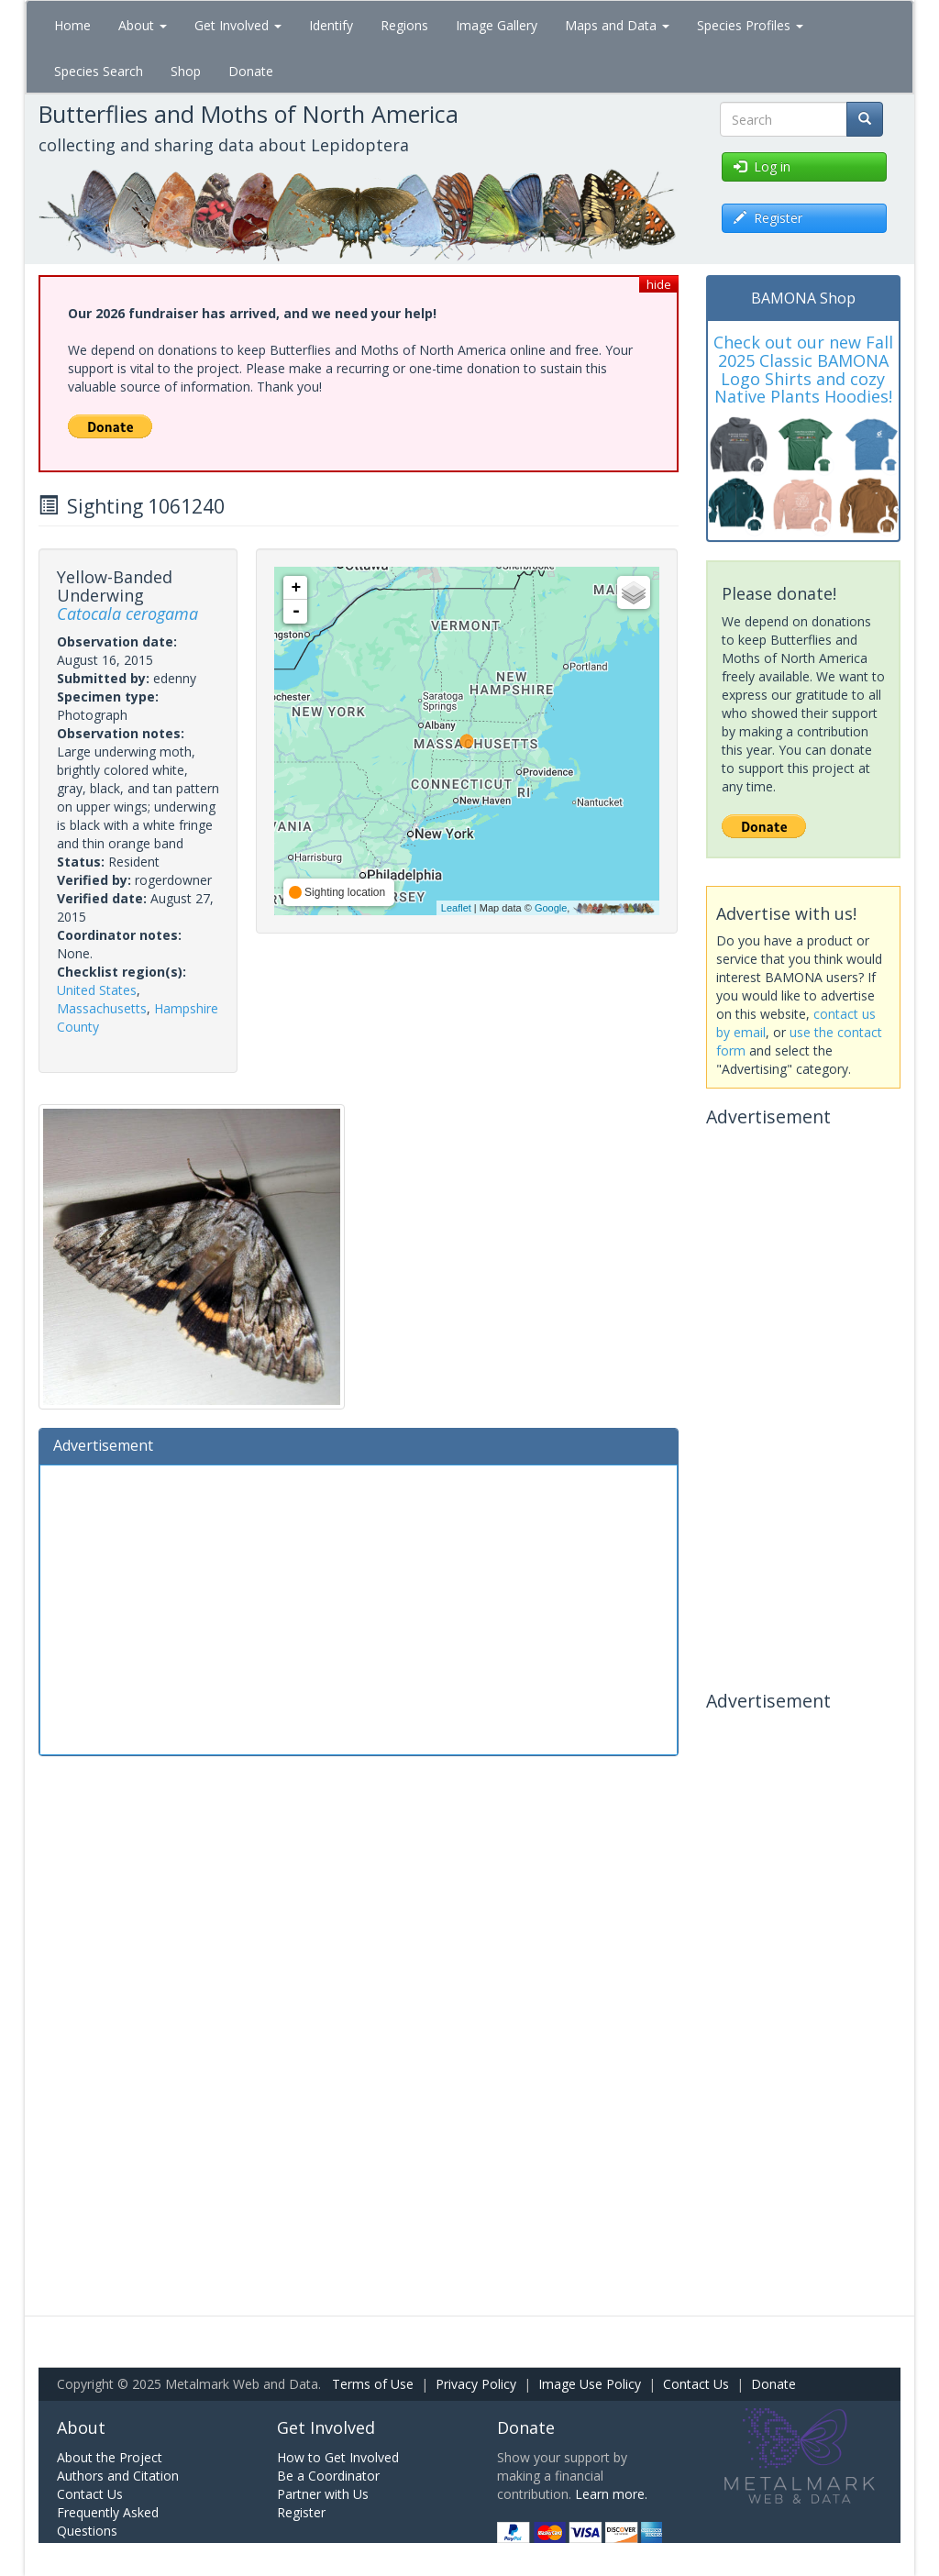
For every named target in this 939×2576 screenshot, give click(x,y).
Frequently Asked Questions (108, 2521)
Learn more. (611, 2494)
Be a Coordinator (328, 2475)
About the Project (109, 2457)
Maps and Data (617, 25)
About (142, 25)
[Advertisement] (358, 1607)
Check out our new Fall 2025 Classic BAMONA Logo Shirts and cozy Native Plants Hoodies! (803, 369)
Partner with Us (323, 2494)
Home (72, 25)
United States (97, 990)
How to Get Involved (338, 2457)
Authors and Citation (118, 2475)
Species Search (98, 71)
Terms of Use (373, 2384)
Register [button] (768, 218)
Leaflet (456, 907)
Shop (186, 71)
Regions (404, 25)
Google (551, 907)
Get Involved (238, 25)
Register (301, 2512)
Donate (250, 71)
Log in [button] (762, 166)
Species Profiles (750, 25)
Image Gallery (496, 25)
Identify (331, 25)
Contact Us (696, 2384)
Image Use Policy (589, 2384)
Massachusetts (102, 1008)
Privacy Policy (476, 2384)
